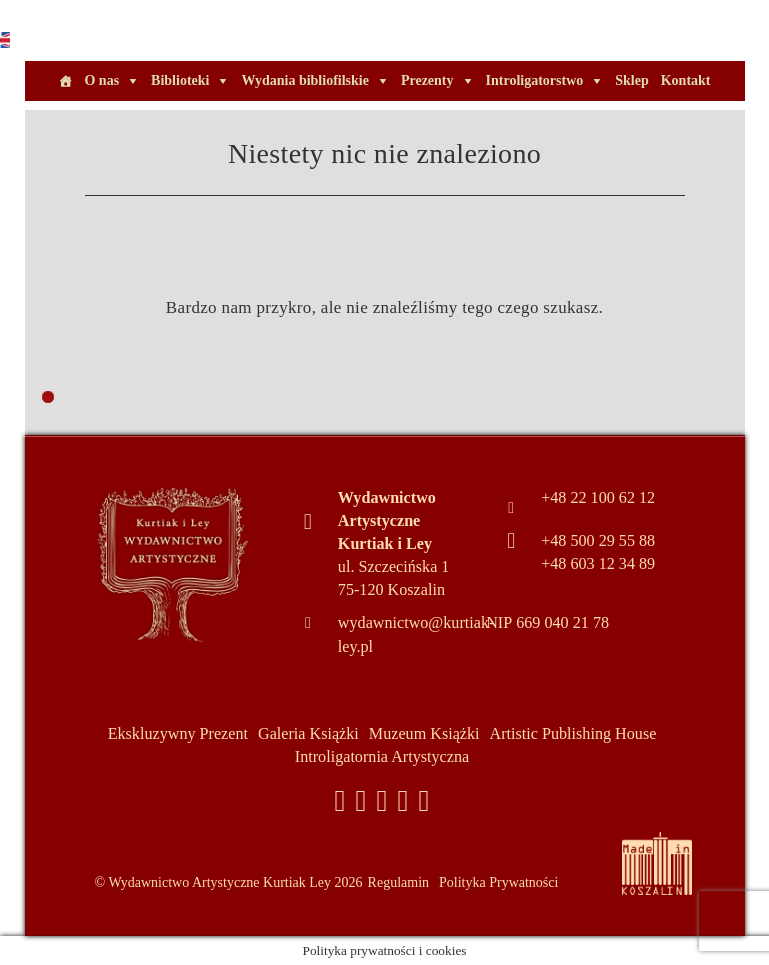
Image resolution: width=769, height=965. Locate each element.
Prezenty (427, 80)
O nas (101, 80)
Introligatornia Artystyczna (382, 756)
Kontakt (686, 80)
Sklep (631, 80)
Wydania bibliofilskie (304, 80)
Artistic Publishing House (573, 733)
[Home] (65, 81)
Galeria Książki (308, 733)
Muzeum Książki (424, 733)
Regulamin (398, 882)
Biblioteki (180, 80)
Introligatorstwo (535, 80)
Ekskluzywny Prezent (178, 733)
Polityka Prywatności (498, 882)
